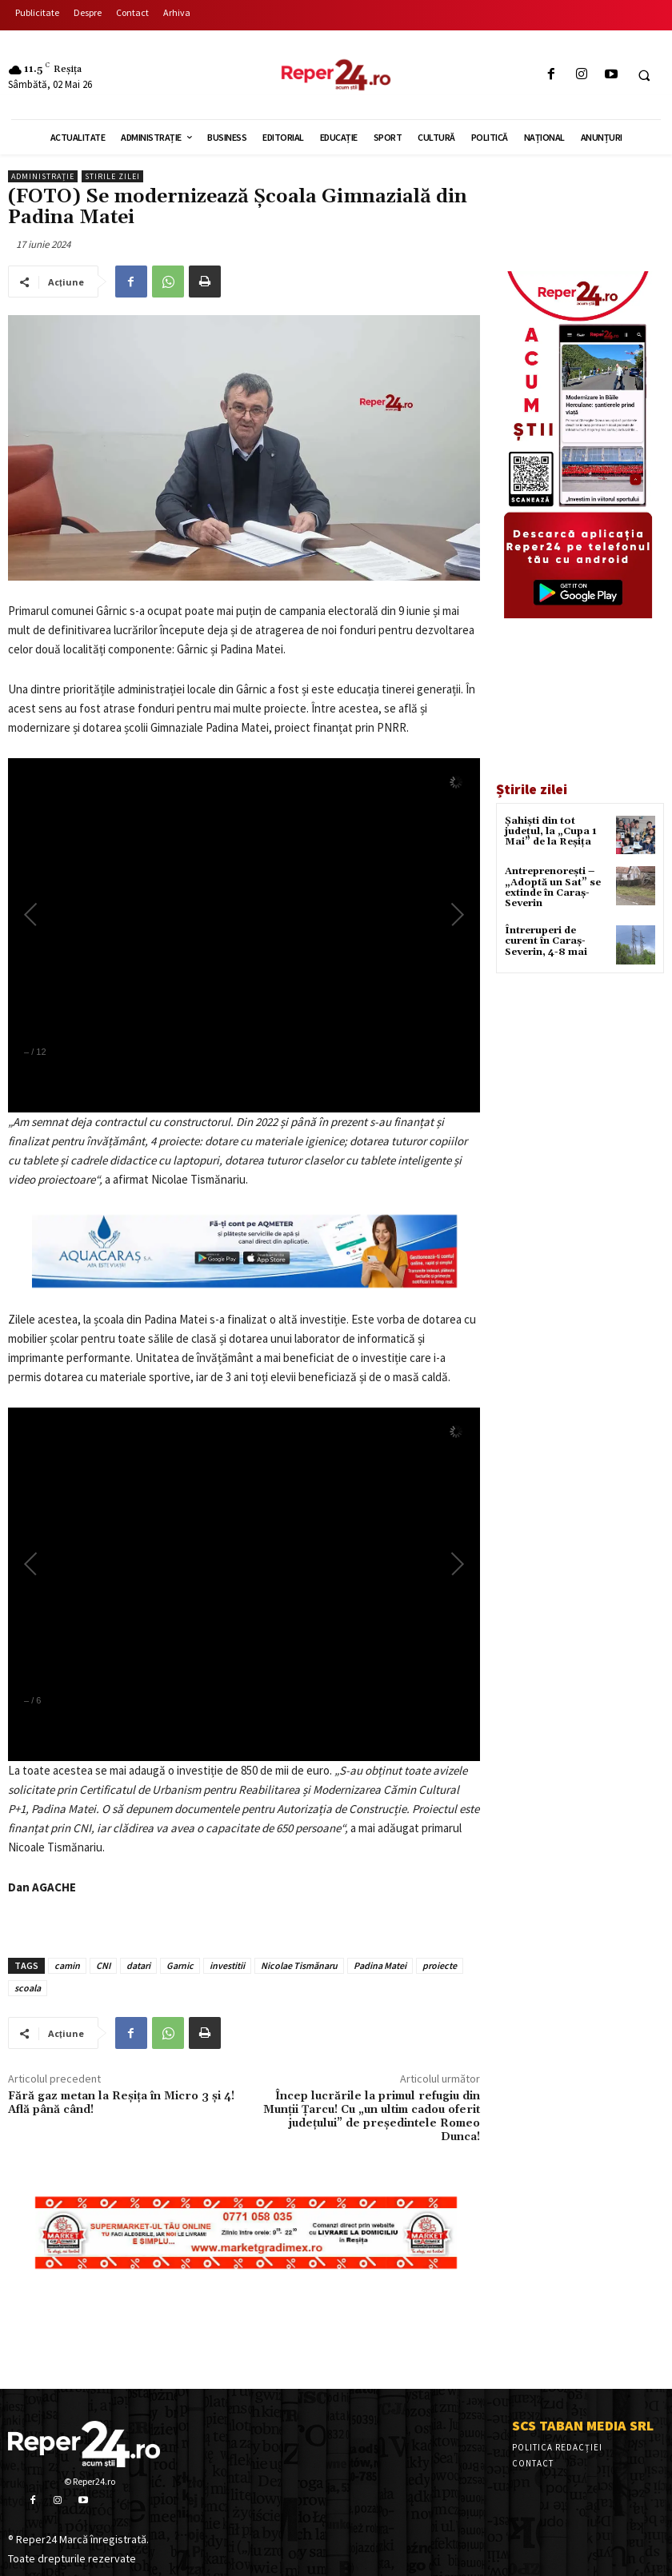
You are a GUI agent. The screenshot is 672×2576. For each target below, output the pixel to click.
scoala (27, 1988)
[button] (644, 75)
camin (67, 1965)
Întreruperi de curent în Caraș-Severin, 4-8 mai (546, 941)
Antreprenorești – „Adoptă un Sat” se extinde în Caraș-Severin (553, 887)
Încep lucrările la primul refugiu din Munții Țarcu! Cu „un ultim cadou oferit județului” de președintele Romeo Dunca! (371, 2116)
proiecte (439, 1965)
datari (138, 1965)
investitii (227, 1965)
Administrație (43, 176)
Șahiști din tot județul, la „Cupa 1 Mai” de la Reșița (551, 831)
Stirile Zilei (112, 176)
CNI (103, 1965)
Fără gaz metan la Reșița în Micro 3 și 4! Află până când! (121, 2103)
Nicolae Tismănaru (299, 1965)
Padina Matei (380, 1965)
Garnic (180, 1965)
